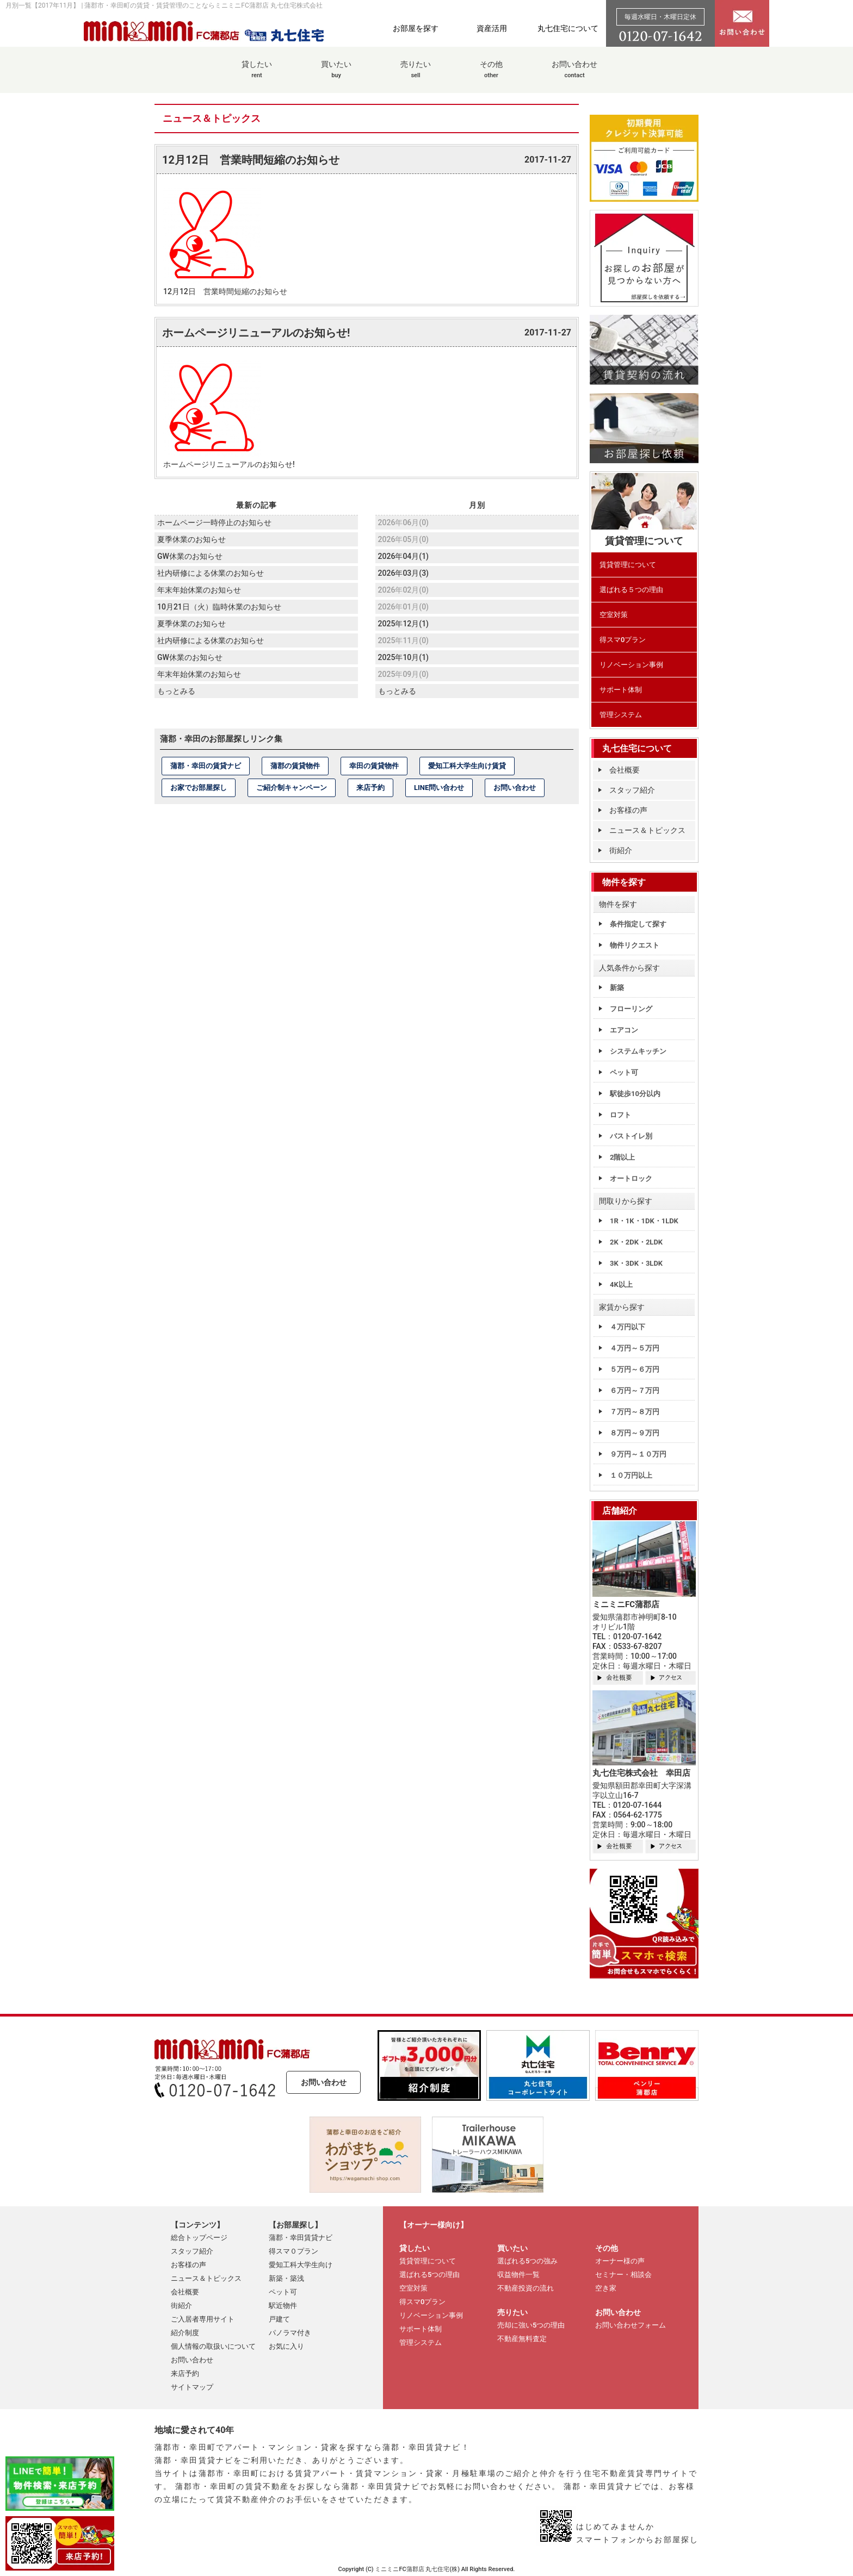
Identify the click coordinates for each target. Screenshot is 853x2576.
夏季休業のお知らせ (191, 539)
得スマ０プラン (293, 2251)
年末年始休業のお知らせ (199, 590)
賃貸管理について (627, 565)
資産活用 (492, 28)
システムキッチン (638, 1051)
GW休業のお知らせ (189, 556)
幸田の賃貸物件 (374, 766)
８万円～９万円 (634, 1433)
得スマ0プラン (622, 640)
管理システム (620, 715)
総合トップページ (199, 2237)
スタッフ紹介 (632, 790)
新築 (617, 988)
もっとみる (176, 691)
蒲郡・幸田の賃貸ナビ (205, 766)
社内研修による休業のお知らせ (210, 573)
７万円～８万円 (634, 1412)
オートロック (631, 1178)
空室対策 (613, 615)
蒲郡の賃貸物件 (295, 766)
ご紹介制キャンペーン (291, 787)
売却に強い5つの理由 (531, 2325)
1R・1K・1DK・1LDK (644, 1221)
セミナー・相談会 (623, 2274)
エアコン (624, 1030)
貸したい (257, 75)
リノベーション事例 (631, 665)
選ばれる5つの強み (527, 2261)
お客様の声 (628, 810)
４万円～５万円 (634, 1348)
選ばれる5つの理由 (429, 2274)
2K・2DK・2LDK (636, 1242)
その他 (491, 75)
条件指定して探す (638, 924)
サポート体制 (620, 690)
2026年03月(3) (403, 573)
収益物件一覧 (518, 2274)
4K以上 (621, 1284)
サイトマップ (192, 2387)
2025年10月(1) (403, 657)
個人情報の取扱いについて (213, 2346)
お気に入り (286, 2346)
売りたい (415, 75)
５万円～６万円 (634, 1369)
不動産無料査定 (522, 2339)
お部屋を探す (415, 28)
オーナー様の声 (620, 2261)
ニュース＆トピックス (647, 830)
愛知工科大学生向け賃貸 (467, 766)
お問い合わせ (574, 75)
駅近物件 (283, 2305)
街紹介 (620, 850)
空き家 (605, 2288)
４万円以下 (627, 1327)
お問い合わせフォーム (630, 2325)
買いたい (336, 75)
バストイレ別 (631, 1136)
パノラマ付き (290, 2333)
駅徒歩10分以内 (635, 1094)
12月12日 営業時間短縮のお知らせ (250, 159)
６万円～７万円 (634, 1390)
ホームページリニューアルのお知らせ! (256, 332)
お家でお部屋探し (198, 787)
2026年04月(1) (403, 556)
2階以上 (622, 1157)
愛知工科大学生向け (300, 2265)
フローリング (631, 1009)
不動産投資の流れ (525, 2288)
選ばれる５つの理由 (631, 590)
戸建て (279, 2319)
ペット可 (624, 1072)
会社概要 (624, 770)
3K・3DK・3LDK (636, 1263)
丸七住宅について (567, 28)
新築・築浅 (286, 2278)
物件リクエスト (634, 945)
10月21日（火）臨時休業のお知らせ (219, 606)
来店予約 (370, 787)
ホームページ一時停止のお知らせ (214, 522)
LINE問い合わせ (439, 787)
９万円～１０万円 (638, 1454)
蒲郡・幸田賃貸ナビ (300, 2237)
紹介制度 (185, 2333)
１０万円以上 (631, 1475)
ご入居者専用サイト (202, 2319)
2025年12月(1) (403, 623)
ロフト (620, 1115)
